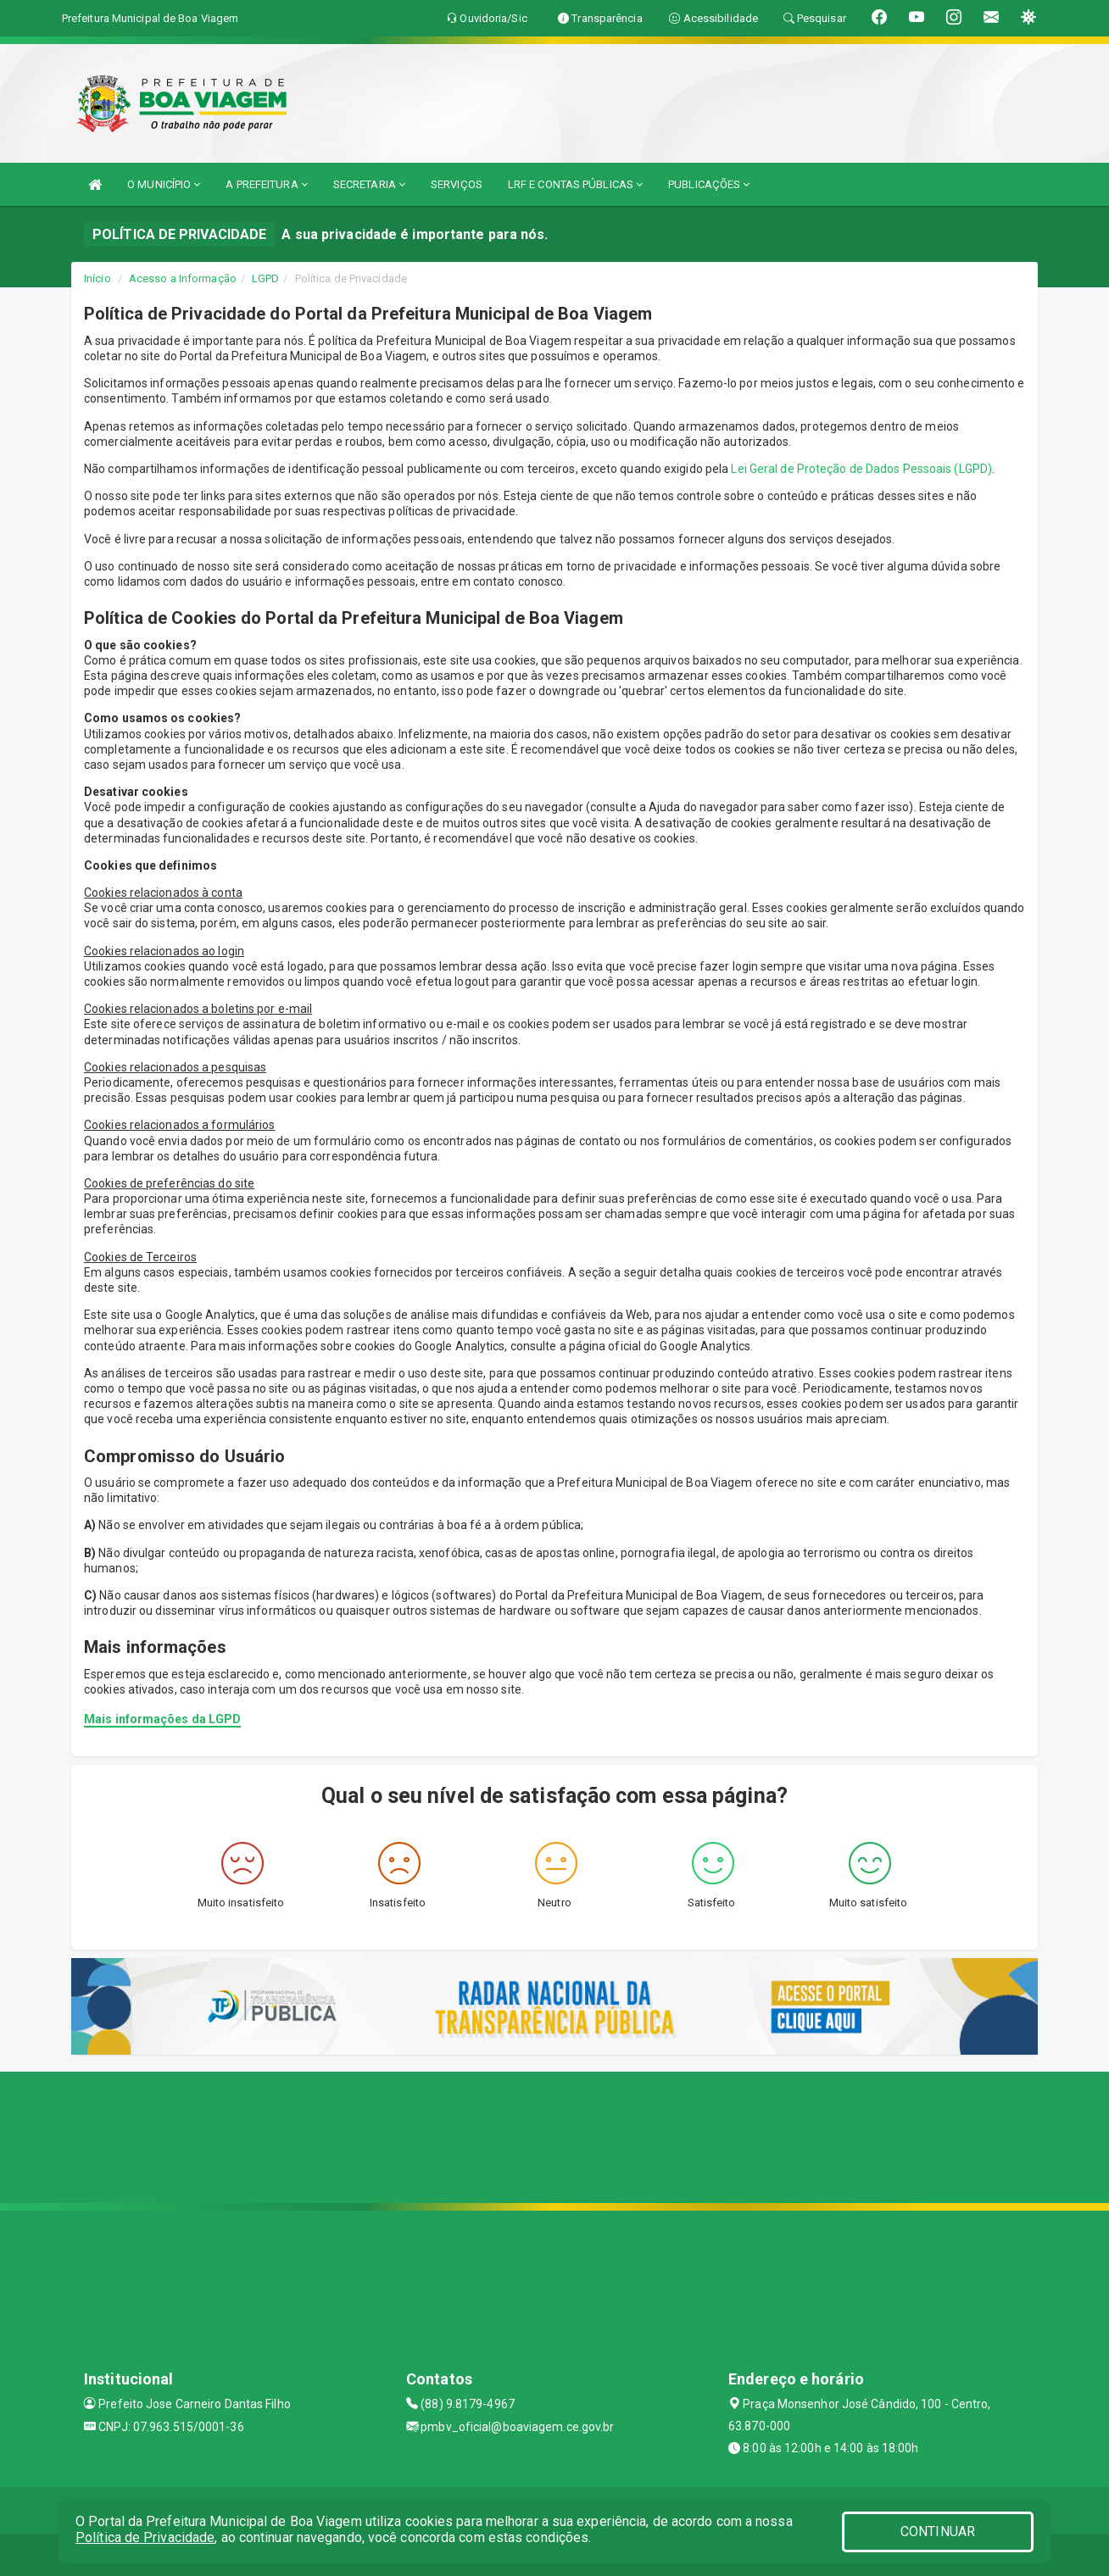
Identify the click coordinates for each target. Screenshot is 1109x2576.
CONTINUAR (937, 2531)
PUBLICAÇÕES (709, 184)
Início (97, 278)
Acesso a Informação (183, 278)
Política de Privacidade (145, 2537)
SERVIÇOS (456, 184)
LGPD (265, 278)
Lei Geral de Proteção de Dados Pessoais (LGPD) (861, 469)
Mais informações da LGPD (162, 1719)
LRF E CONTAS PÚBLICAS (575, 184)
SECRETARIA (369, 184)
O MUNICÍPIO (163, 184)
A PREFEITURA (266, 184)
